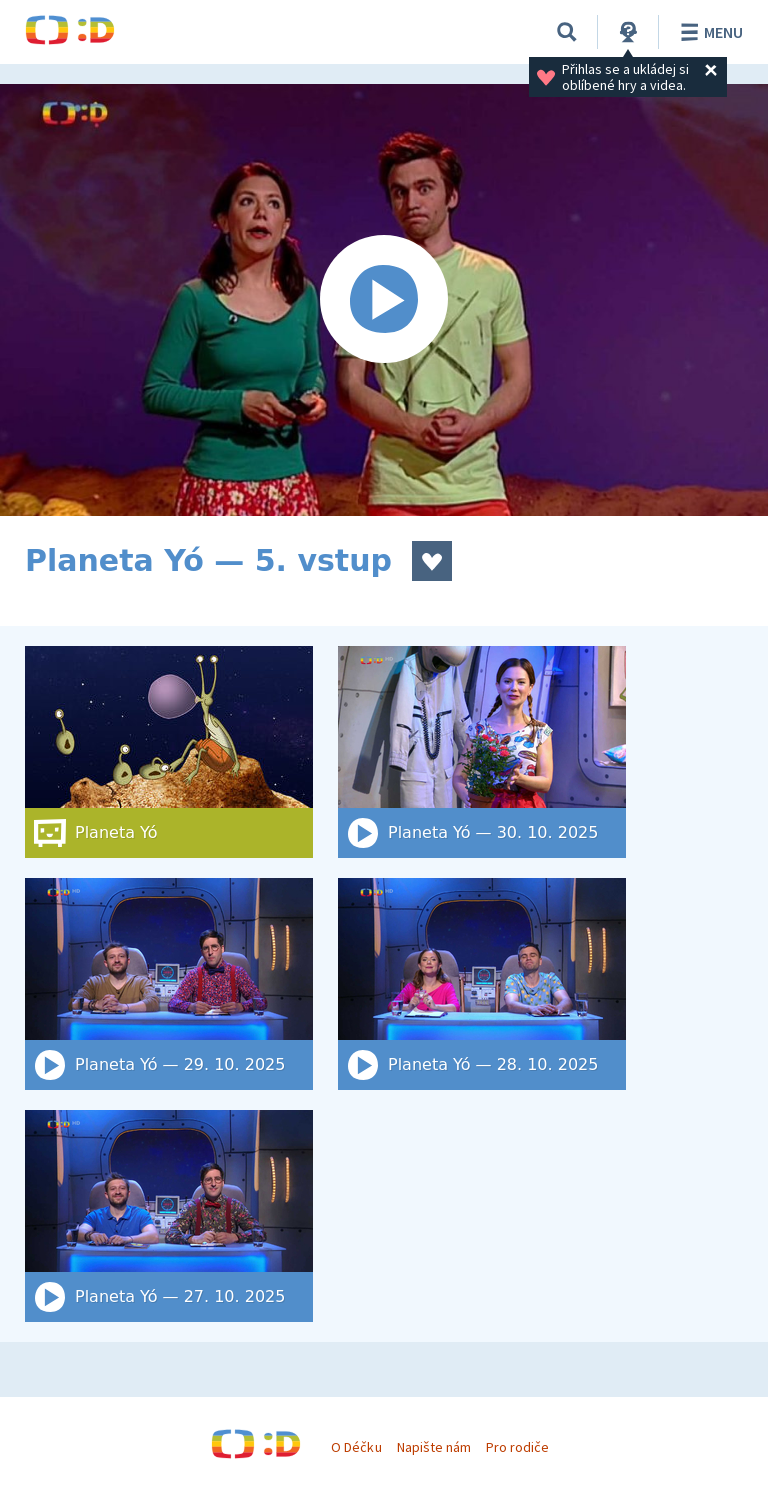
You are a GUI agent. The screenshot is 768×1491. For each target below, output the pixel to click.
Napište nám (434, 1447)
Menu (708, 32)
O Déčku (356, 1447)
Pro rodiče (517, 1447)
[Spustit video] (384, 300)
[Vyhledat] (567, 32)
